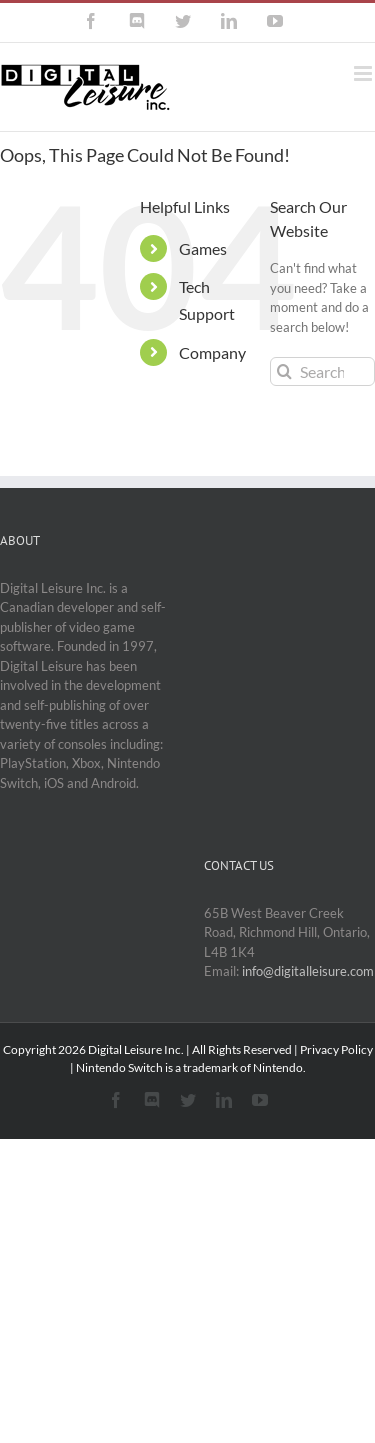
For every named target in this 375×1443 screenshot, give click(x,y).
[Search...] (322, 371)
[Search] (284, 371)
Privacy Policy (336, 1049)
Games (203, 248)
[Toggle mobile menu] (364, 73)
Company (212, 352)
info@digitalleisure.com (308, 971)
